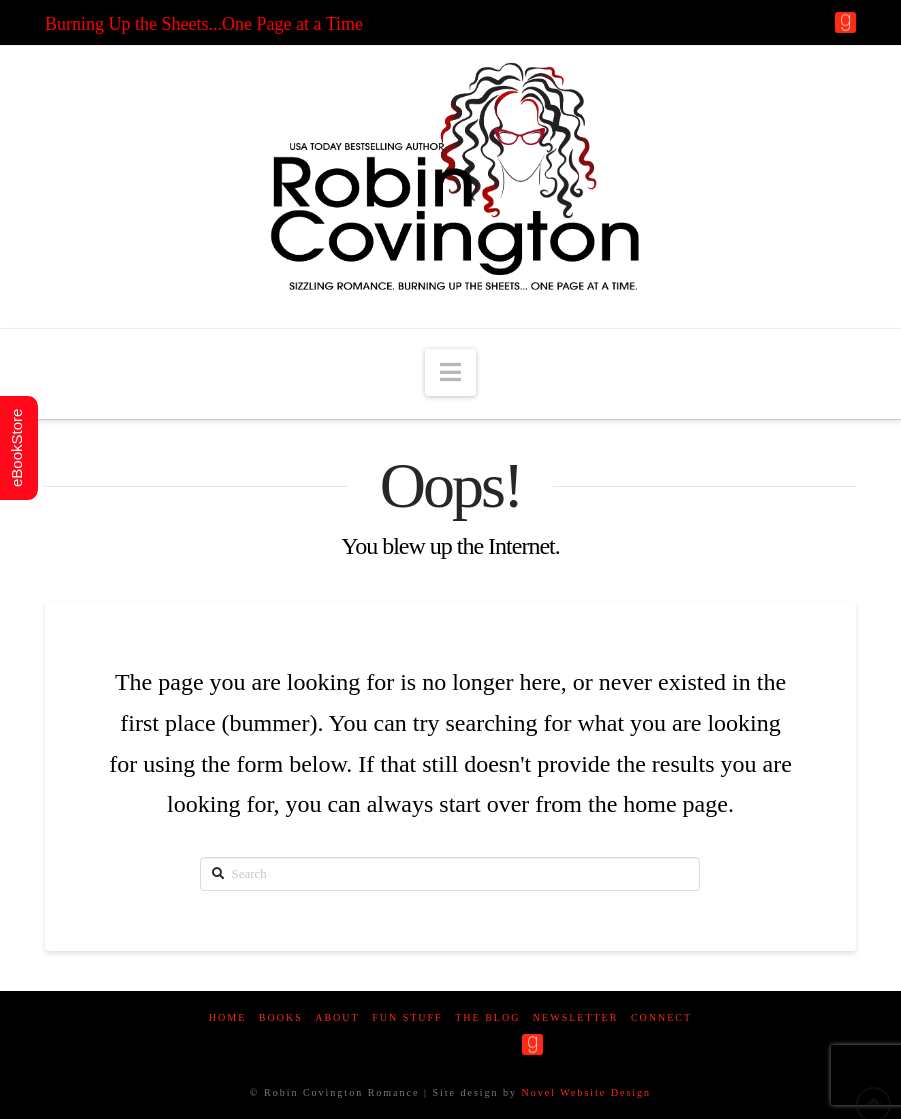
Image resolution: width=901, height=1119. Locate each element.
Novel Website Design (587, 1092)
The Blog (487, 1017)
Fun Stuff (407, 1017)
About (337, 1017)
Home (227, 1017)
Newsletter (576, 1017)
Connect (661, 1017)
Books (281, 1017)
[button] (450, 372)
